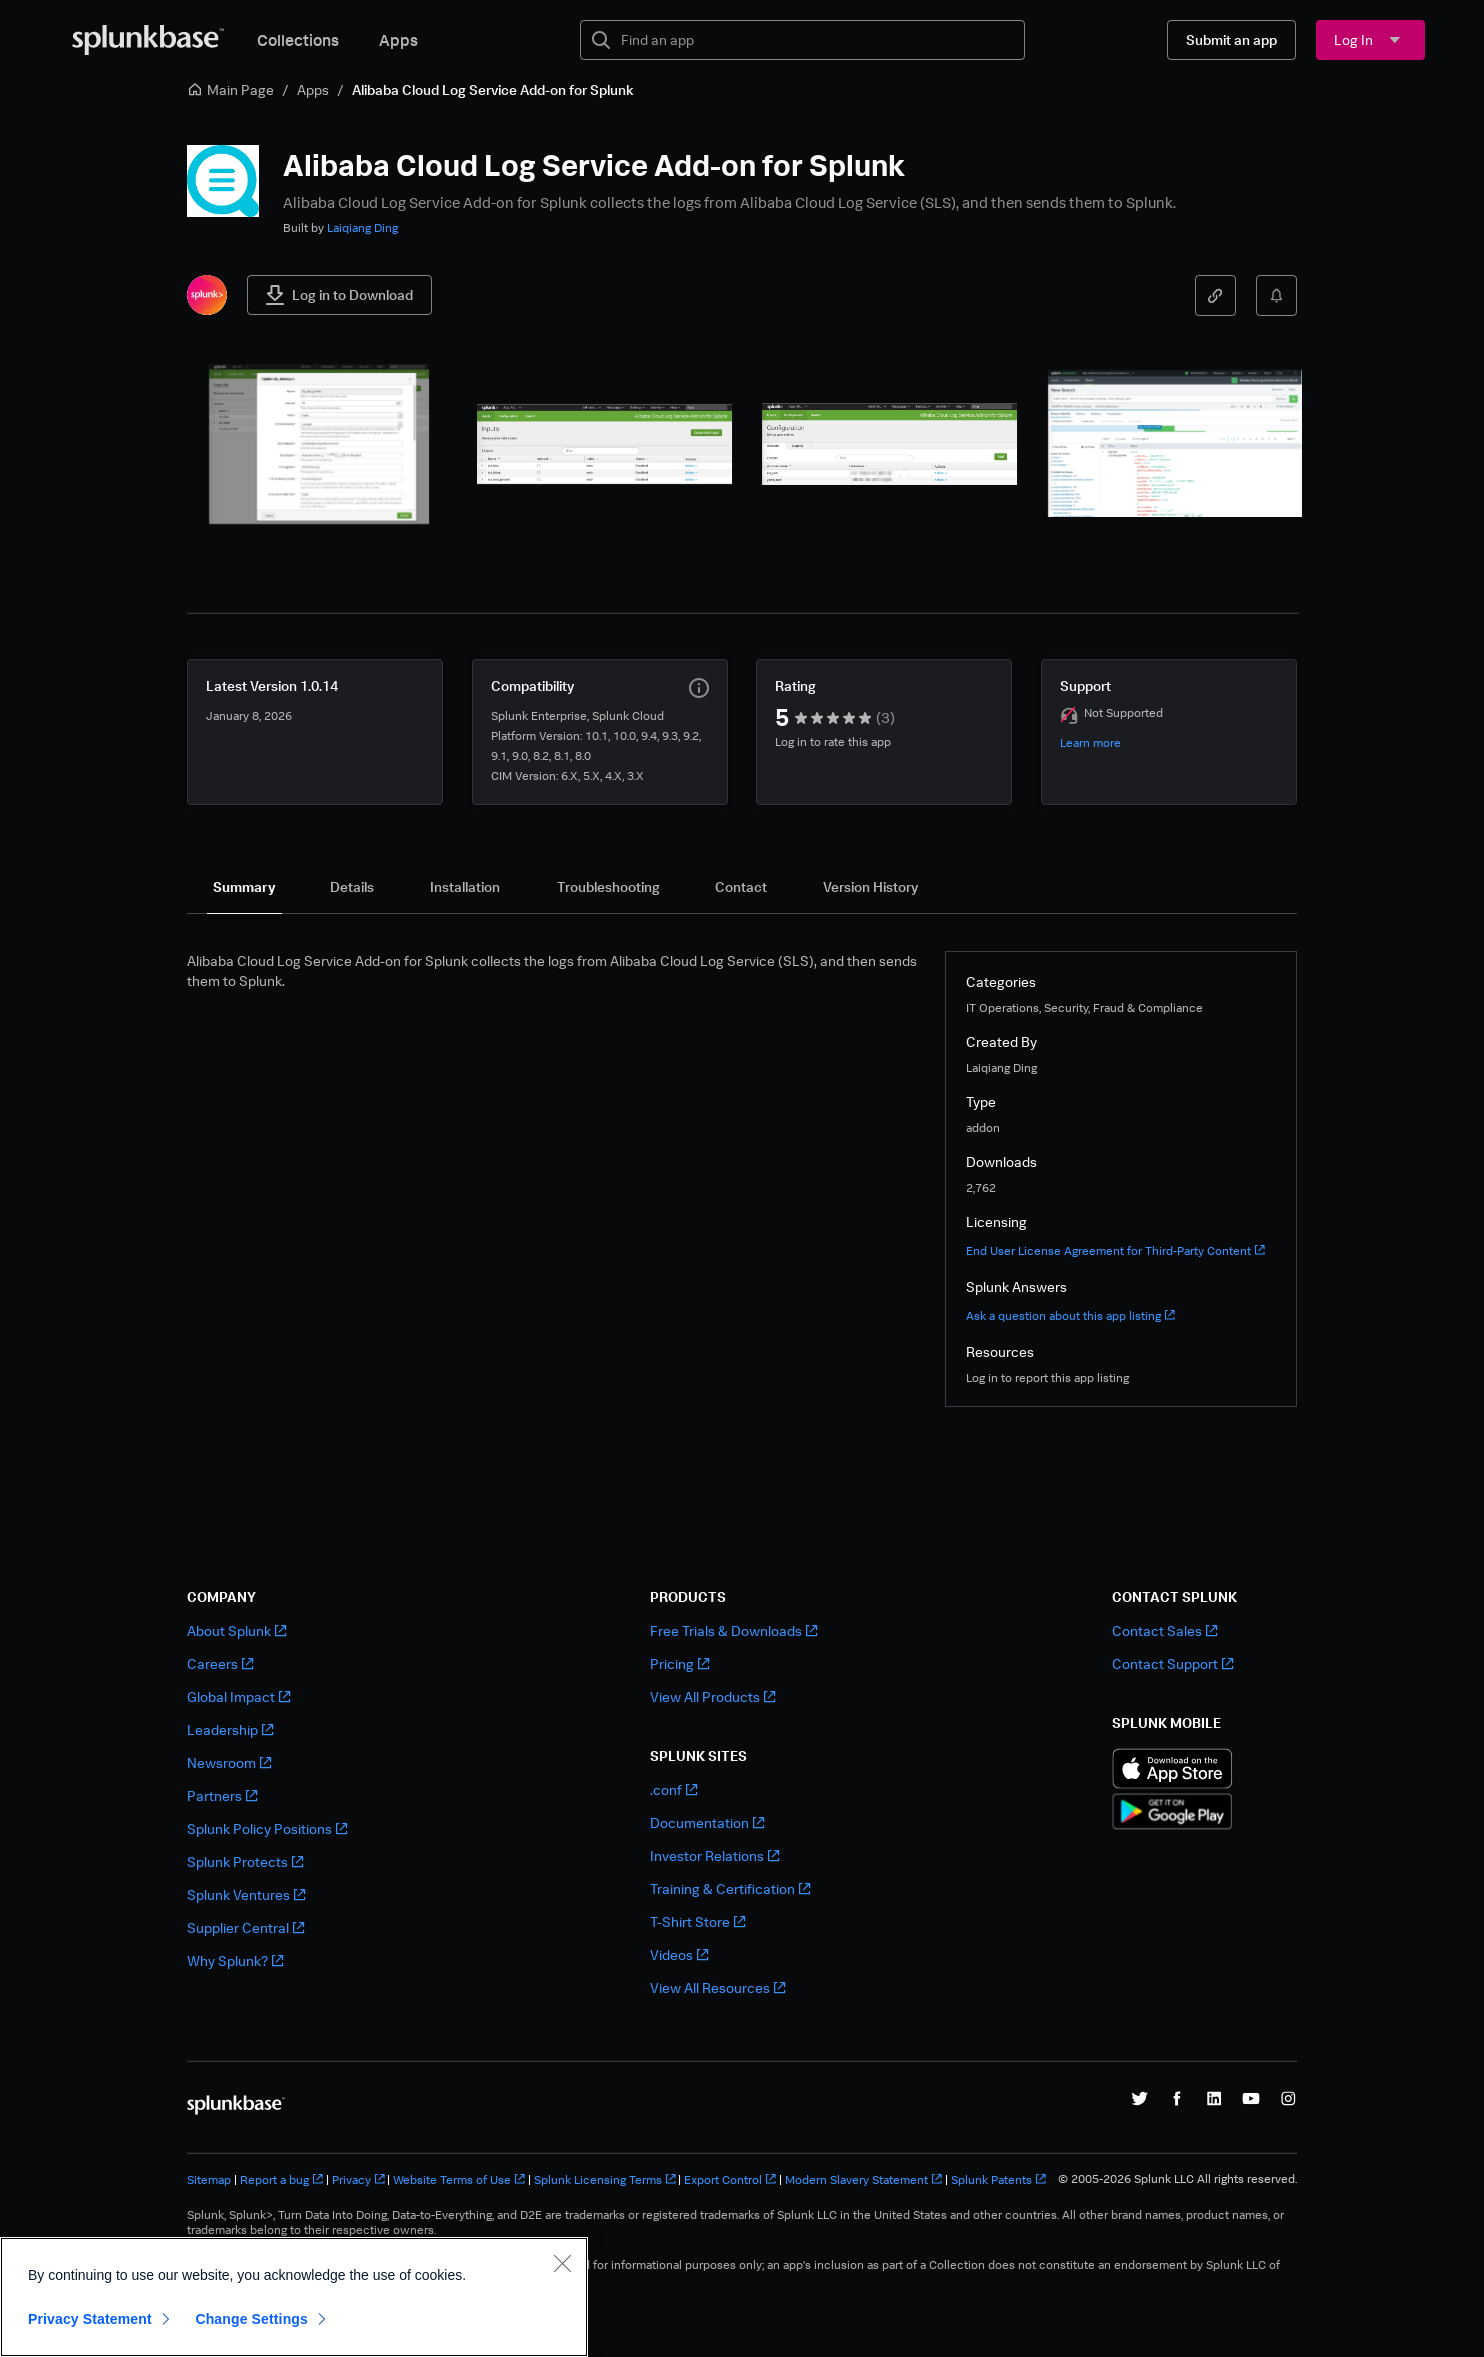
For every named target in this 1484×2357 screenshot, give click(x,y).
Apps (398, 40)
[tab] (244, 887)
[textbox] (816, 40)
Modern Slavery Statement (863, 2179)
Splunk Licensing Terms (605, 2179)
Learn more (1090, 742)
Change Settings (251, 2319)
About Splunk (236, 1630)
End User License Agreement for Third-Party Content (1115, 1250)
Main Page (230, 89)
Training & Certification (730, 1888)
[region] (294, 2297)
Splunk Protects (245, 1861)
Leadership (230, 1729)
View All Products (712, 1696)
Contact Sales (1164, 1630)
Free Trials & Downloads (733, 1630)
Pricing (679, 1663)
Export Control (730, 2179)
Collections (298, 40)
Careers (220, 1663)
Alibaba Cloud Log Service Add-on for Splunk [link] (493, 89)
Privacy (358, 2179)
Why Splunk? (235, 1960)
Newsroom (229, 1762)
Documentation (707, 1822)
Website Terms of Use (459, 2179)
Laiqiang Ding (362, 227)
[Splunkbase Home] (148, 40)
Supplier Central (245, 1927)
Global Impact (238, 1696)
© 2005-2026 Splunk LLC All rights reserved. (1177, 2179)
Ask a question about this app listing (1070, 1315)
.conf (673, 1789)
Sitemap (209, 2179)
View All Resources (717, 1987)
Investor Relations (714, 1855)
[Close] (562, 2263)
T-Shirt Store (697, 1921)
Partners (222, 1795)
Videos (679, 1954)
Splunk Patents (998, 2179)
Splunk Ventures (246, 1894)
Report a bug (281, 2179)
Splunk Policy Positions (267, 1828)
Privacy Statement (90, 2319)
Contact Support (1172, 1663)
